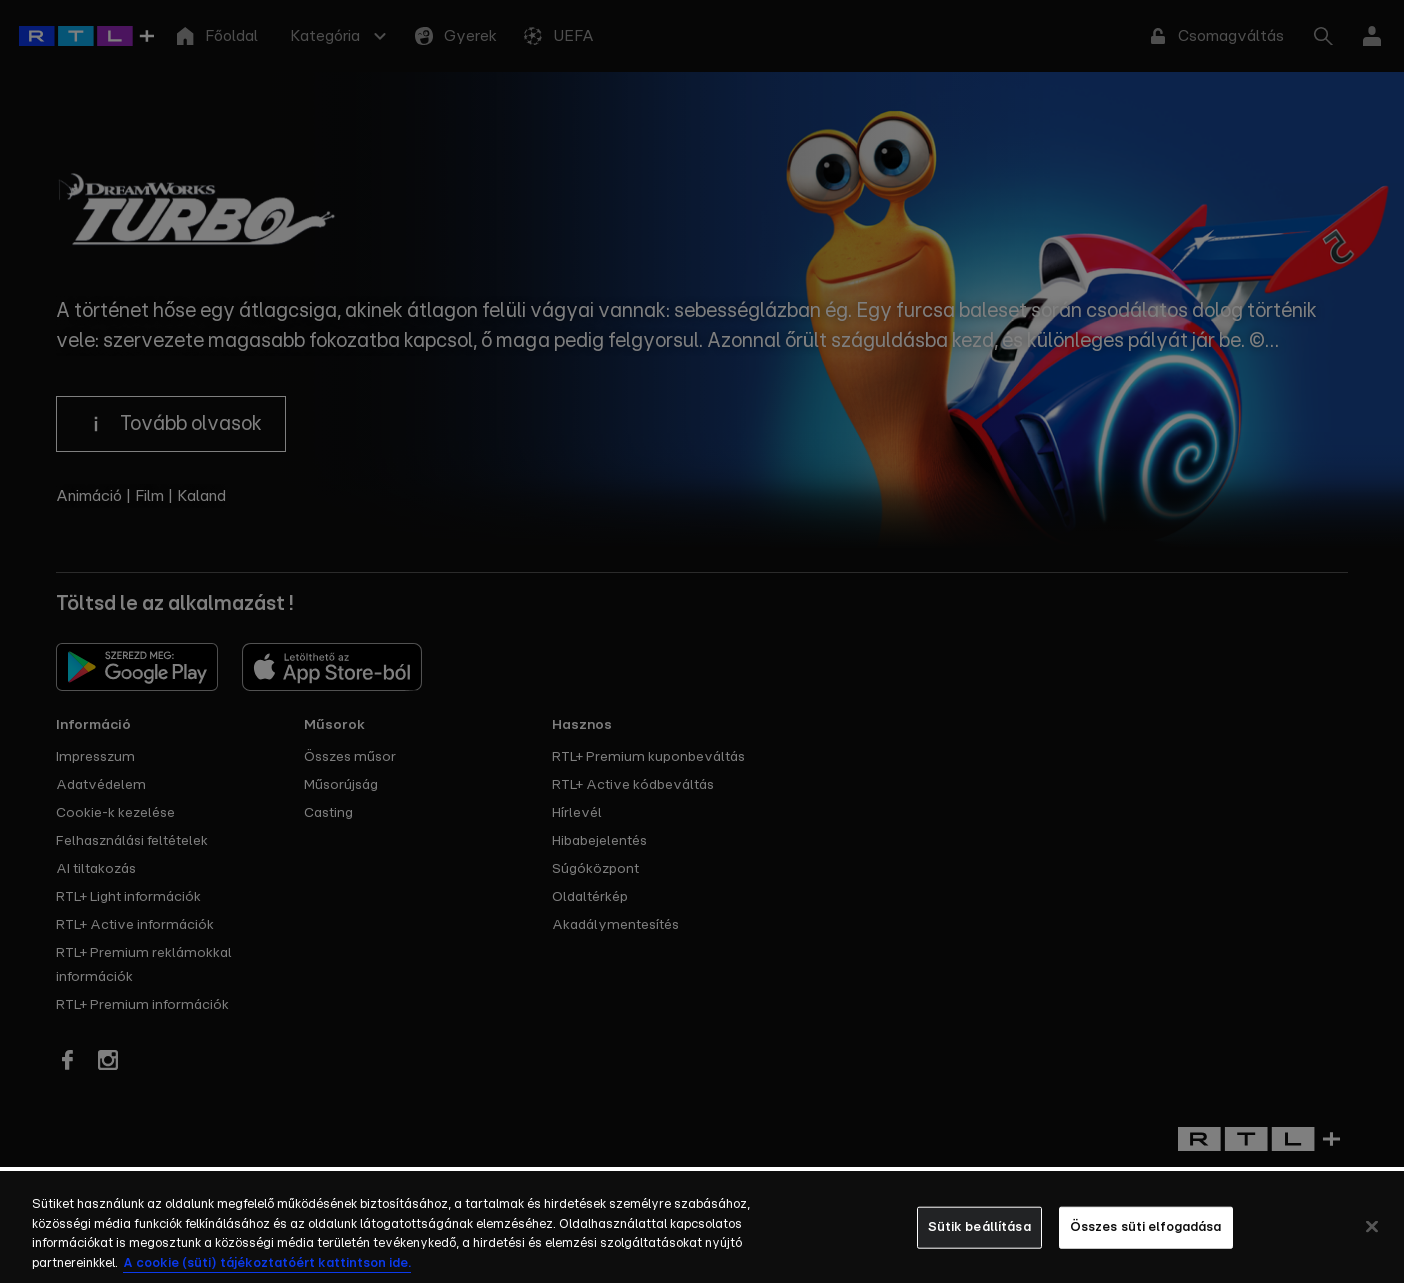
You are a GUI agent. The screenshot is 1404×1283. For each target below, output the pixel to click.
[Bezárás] (1372, 1242)
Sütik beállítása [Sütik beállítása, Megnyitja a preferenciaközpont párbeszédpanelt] (979, 1242)
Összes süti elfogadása (1146, 1242)
